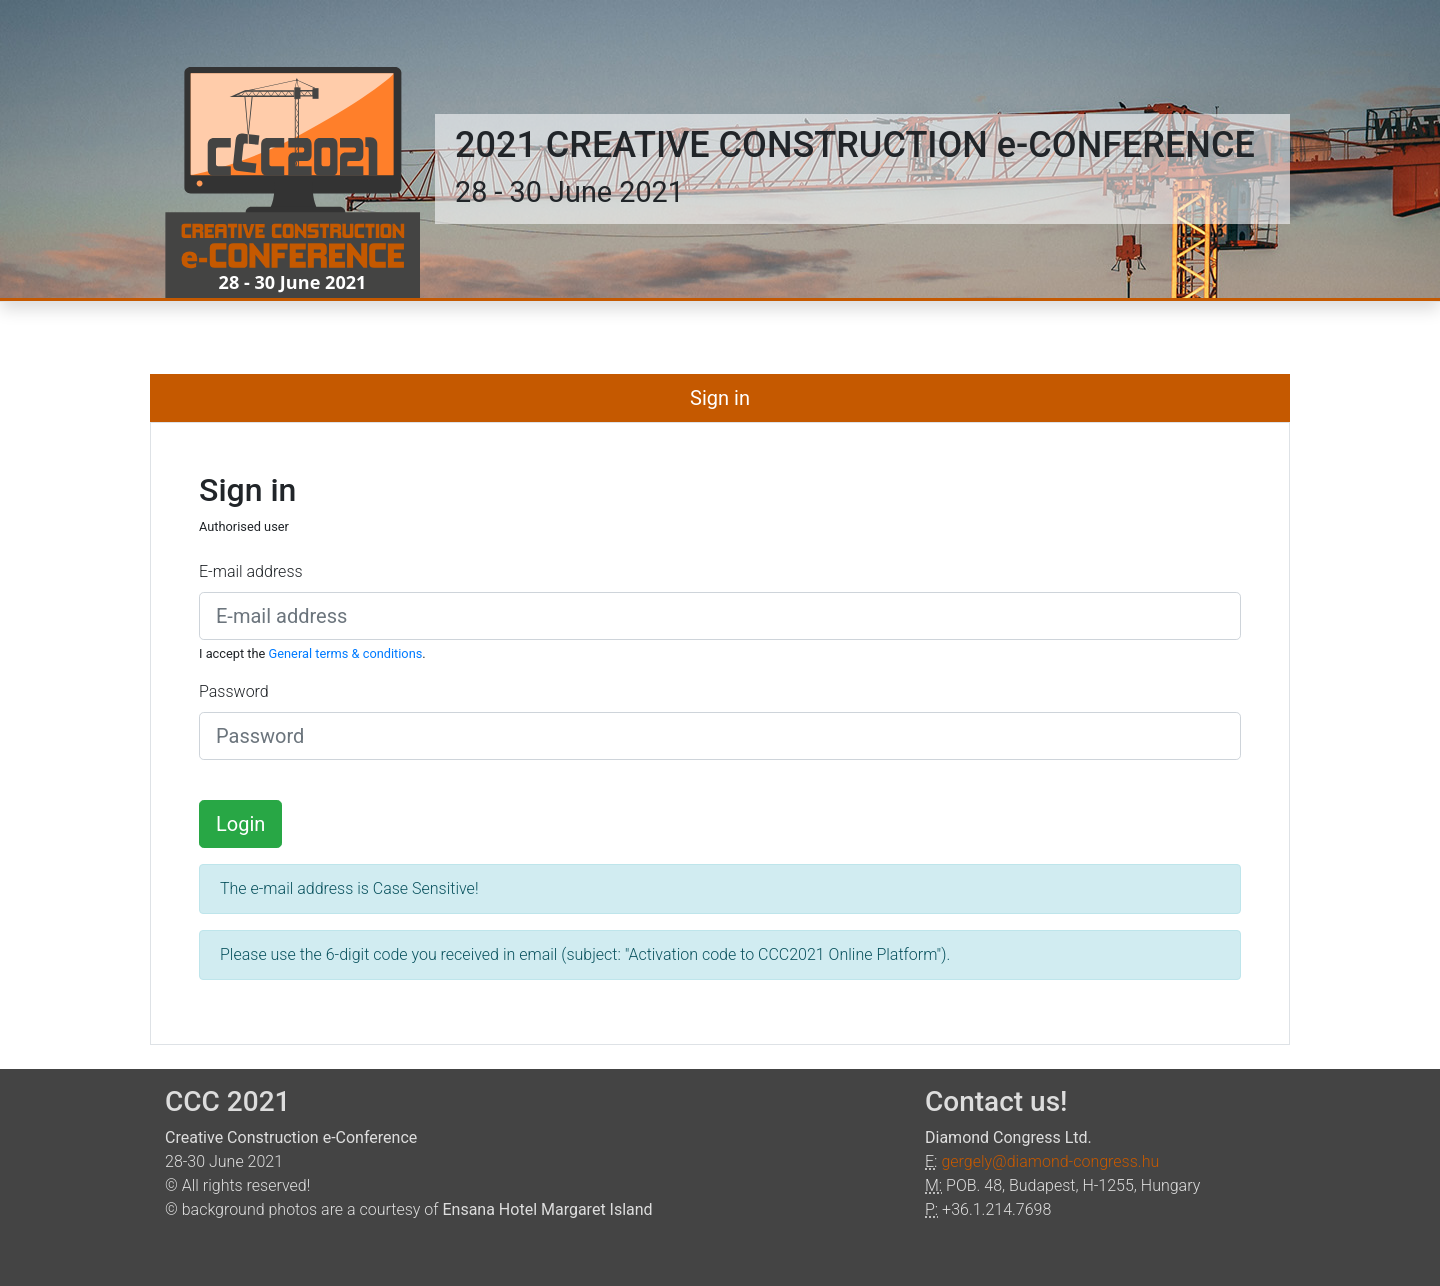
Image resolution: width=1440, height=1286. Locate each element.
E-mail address (251, 571)
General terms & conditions (346, 653)
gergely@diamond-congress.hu (1050, 1161)
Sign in (720, 398)
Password (234, 691)
